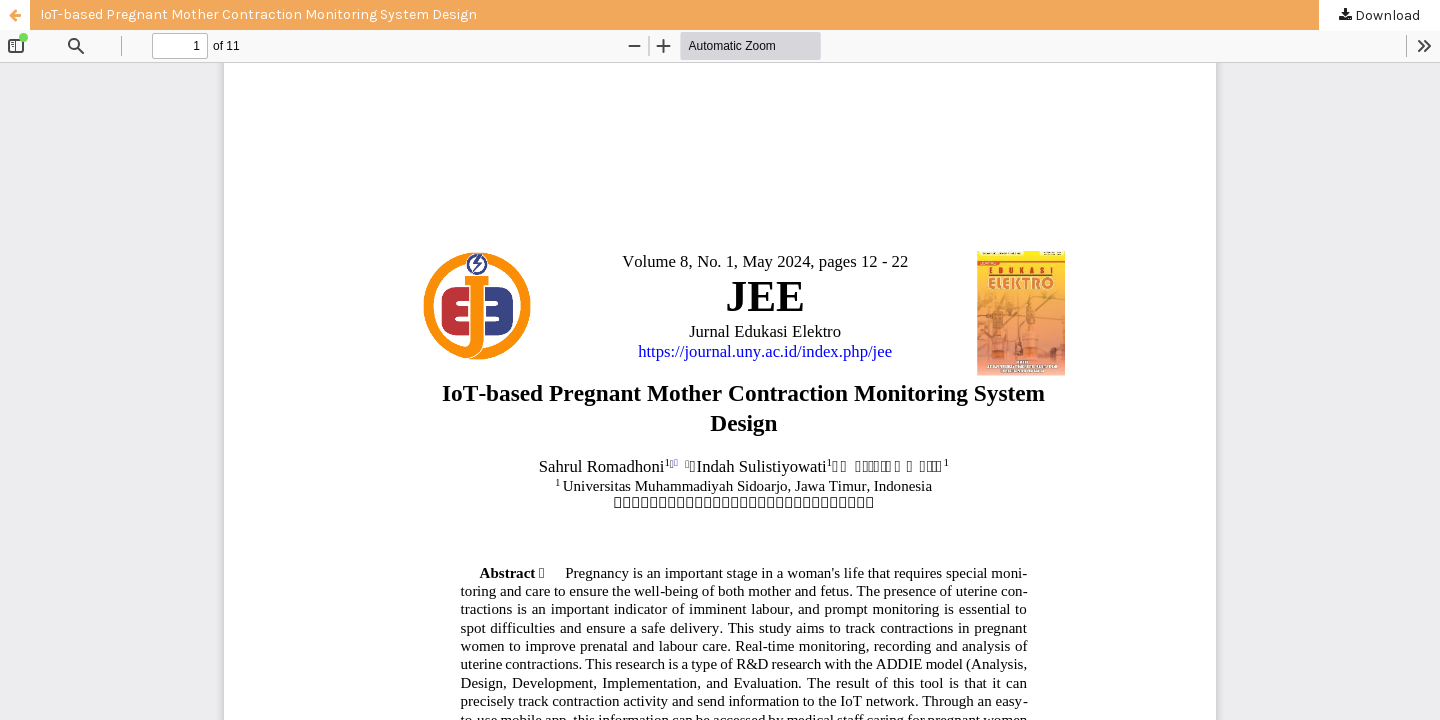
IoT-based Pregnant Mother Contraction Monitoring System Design (258, 14)
